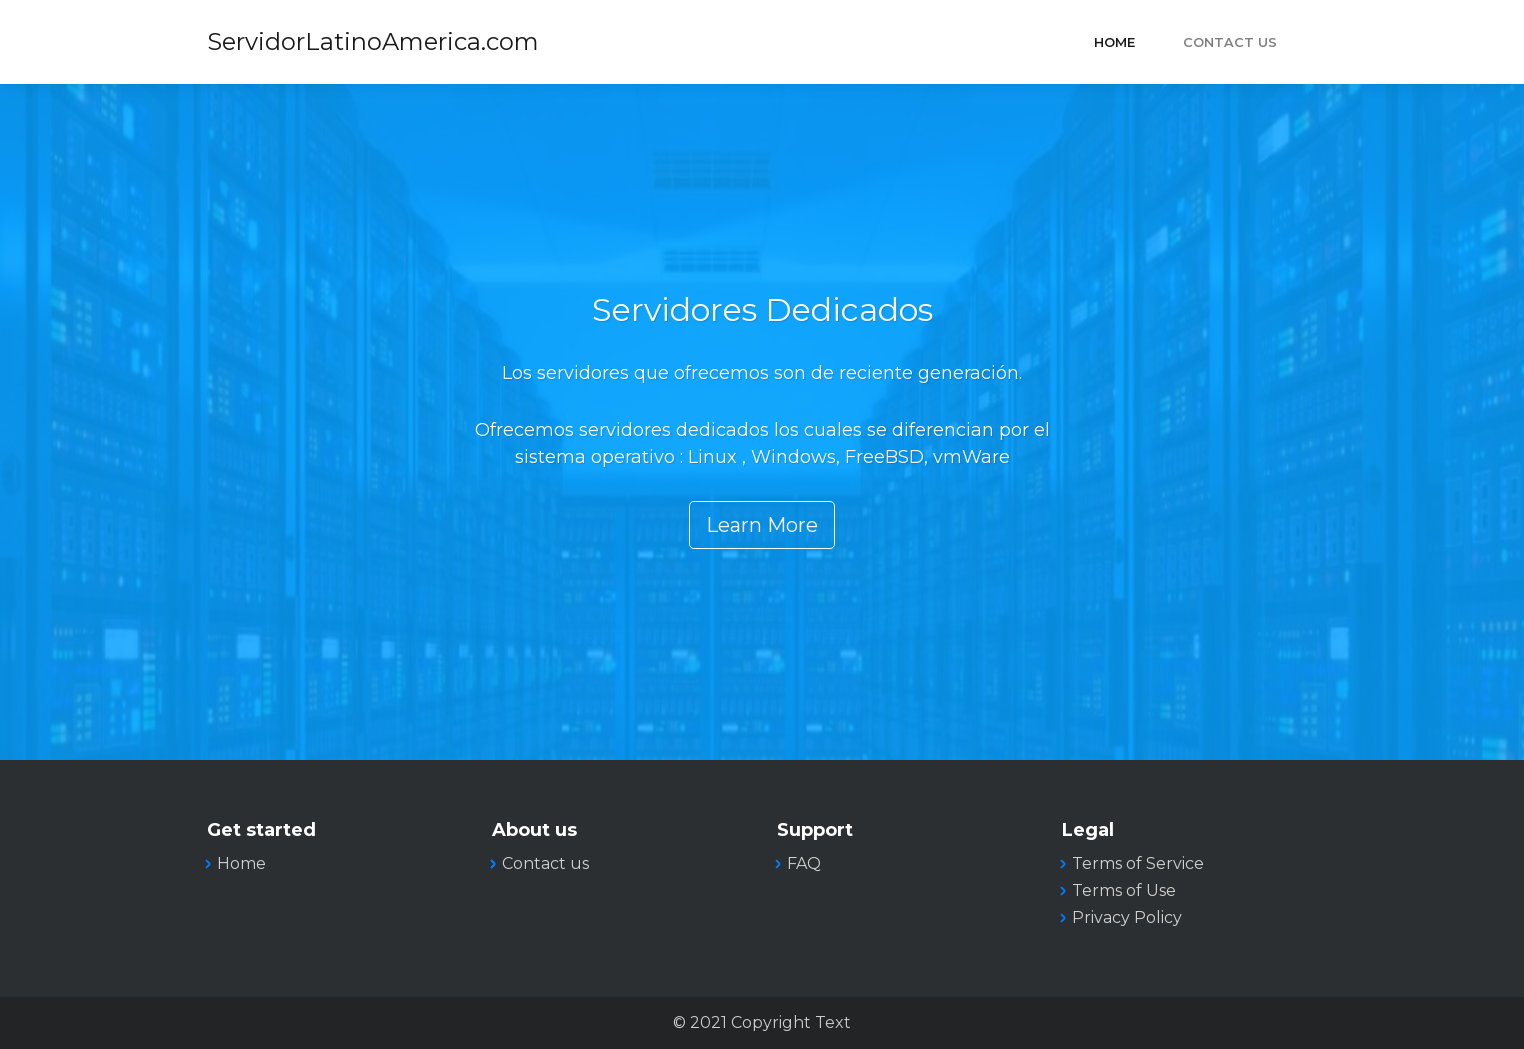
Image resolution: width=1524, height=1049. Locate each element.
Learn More (762, 525)
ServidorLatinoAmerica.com (373, 41)
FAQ (804, 863)
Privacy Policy (1127, 917)
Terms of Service (1138, 863)
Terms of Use (1124, 890)
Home (1114, 42)
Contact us (545, 863)
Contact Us (1230, 42)
